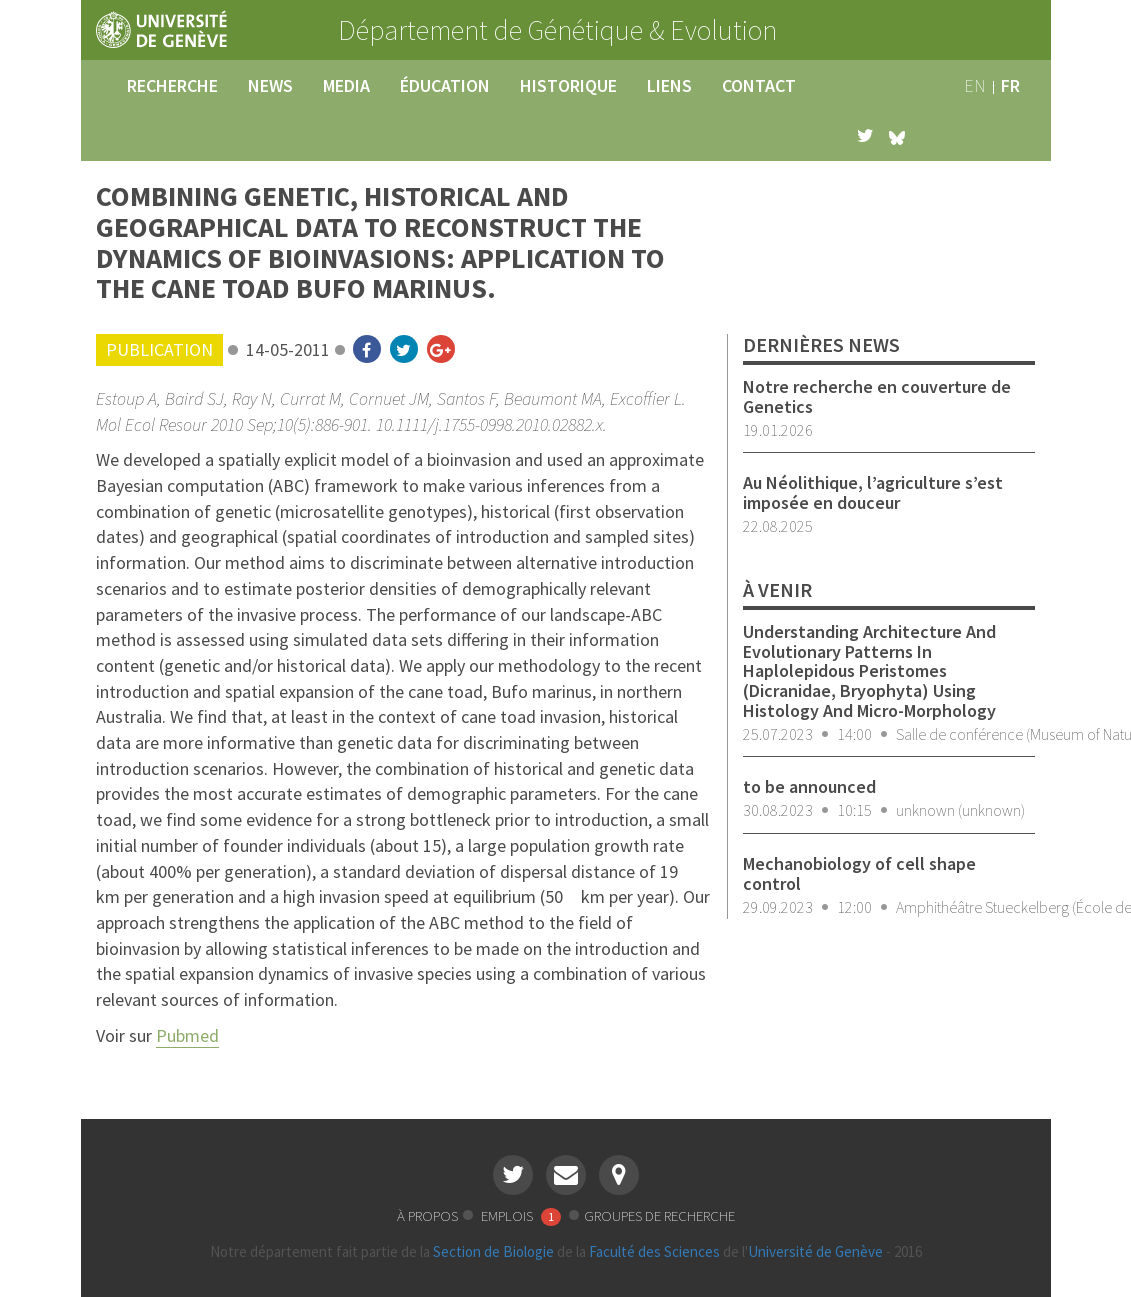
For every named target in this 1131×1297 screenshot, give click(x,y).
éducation (445, 85)
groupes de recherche (659, 1215)
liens (669, 85)
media (346, 85)
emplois (522, 1215)
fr (1010, 85)
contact (759, 85)
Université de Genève (815, 1251)
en (975, 85)
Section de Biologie (493, 1251)
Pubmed (187, 1035)
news (270, 85)
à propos (427, 1215)
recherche (172, 85)
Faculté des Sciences (654, 1251)
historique (568, 85)
